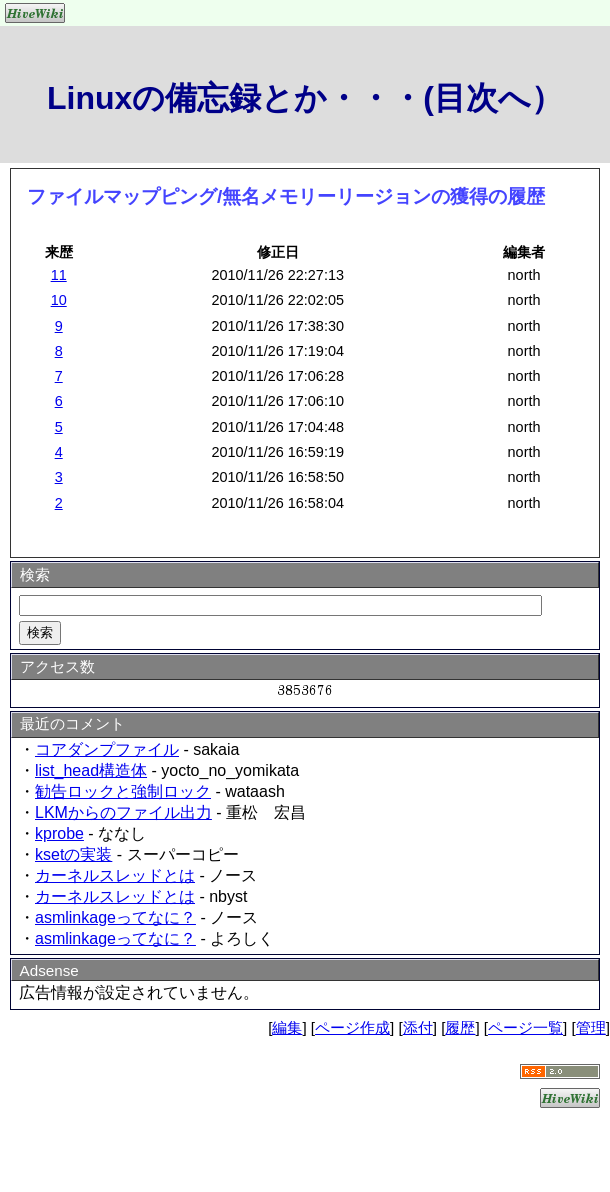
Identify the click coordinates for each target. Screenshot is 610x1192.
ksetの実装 (73, 854)
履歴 (460, 1027)
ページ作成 (352, 1027)
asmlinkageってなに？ (115, 917)
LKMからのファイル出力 (123, 812)
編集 (287, 1027)
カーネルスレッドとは (115, 875)
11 (59, 275)
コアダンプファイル (107, 749)
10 (59, 300)
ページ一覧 (525, 1027)
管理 (591, 1027)
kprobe (59, 833)
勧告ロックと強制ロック (123, 791)
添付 (418, 1027)
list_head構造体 (91, 770)
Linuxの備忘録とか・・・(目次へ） (305, 98)
